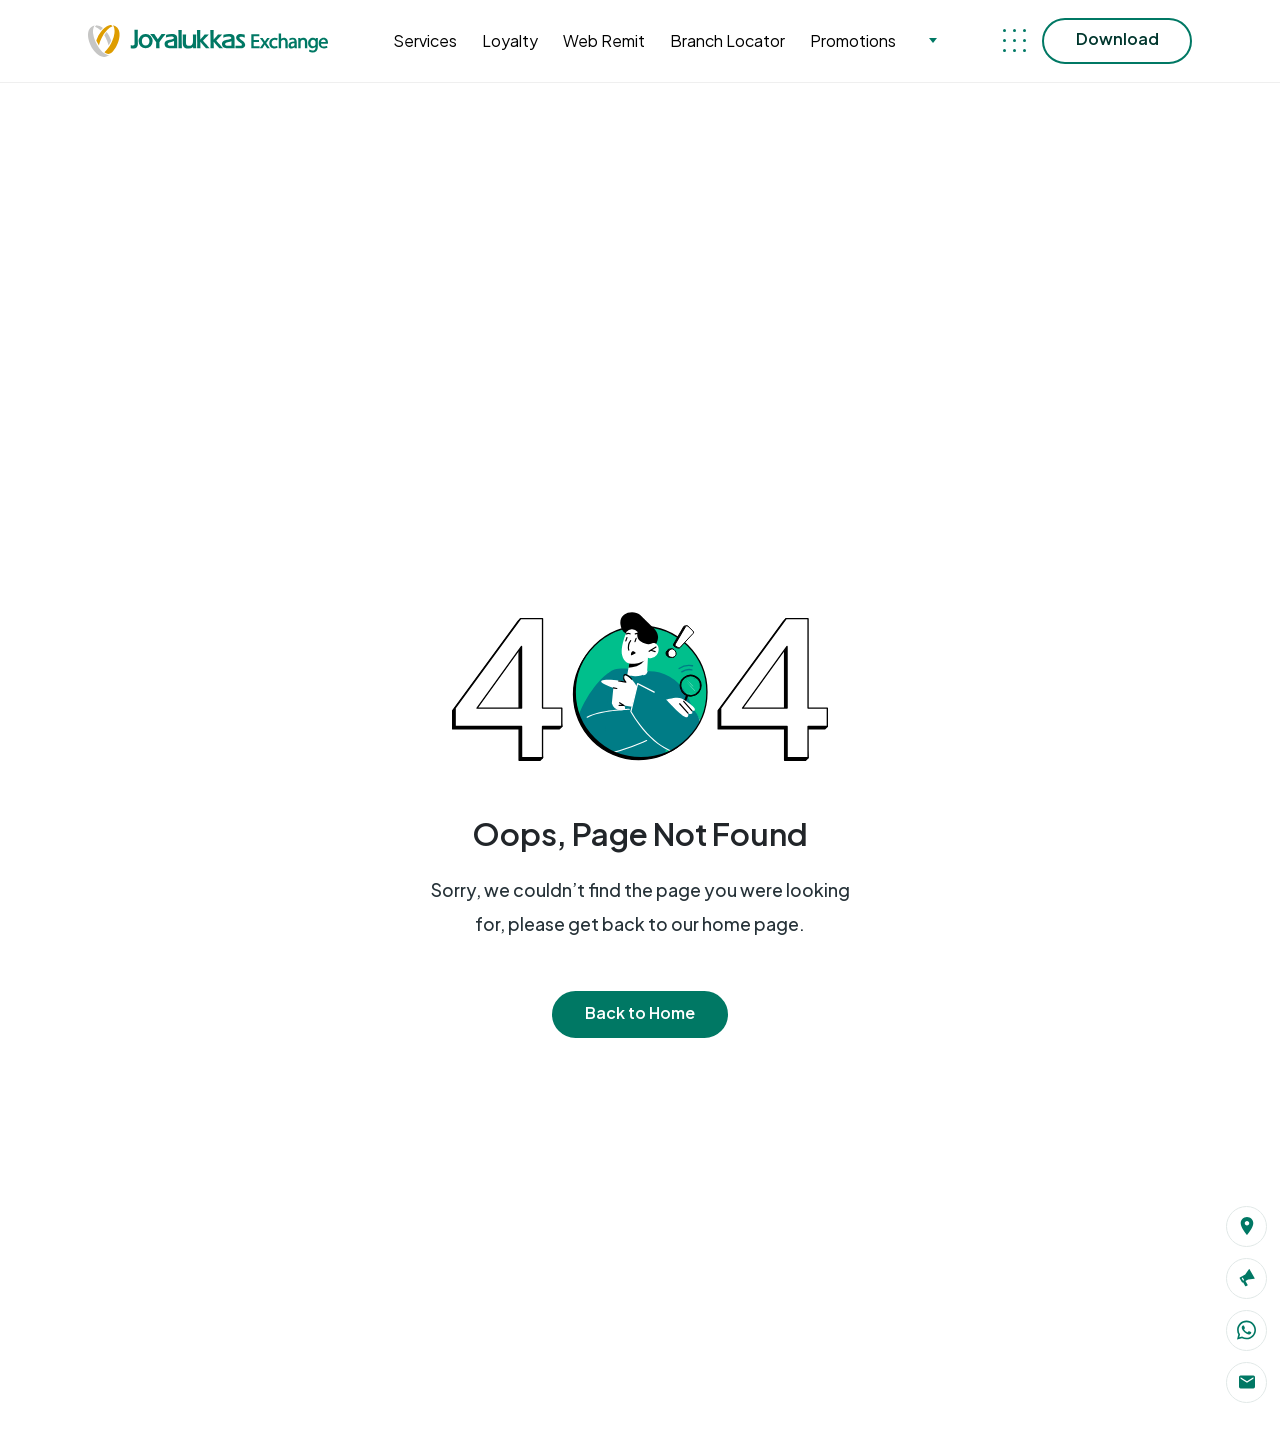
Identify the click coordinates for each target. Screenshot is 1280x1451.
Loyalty (510, 40)
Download (1117, 38)
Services (425, 40)
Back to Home (640, 1012)
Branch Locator (727, 40)
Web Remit (604, 40)
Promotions (853, 40)
